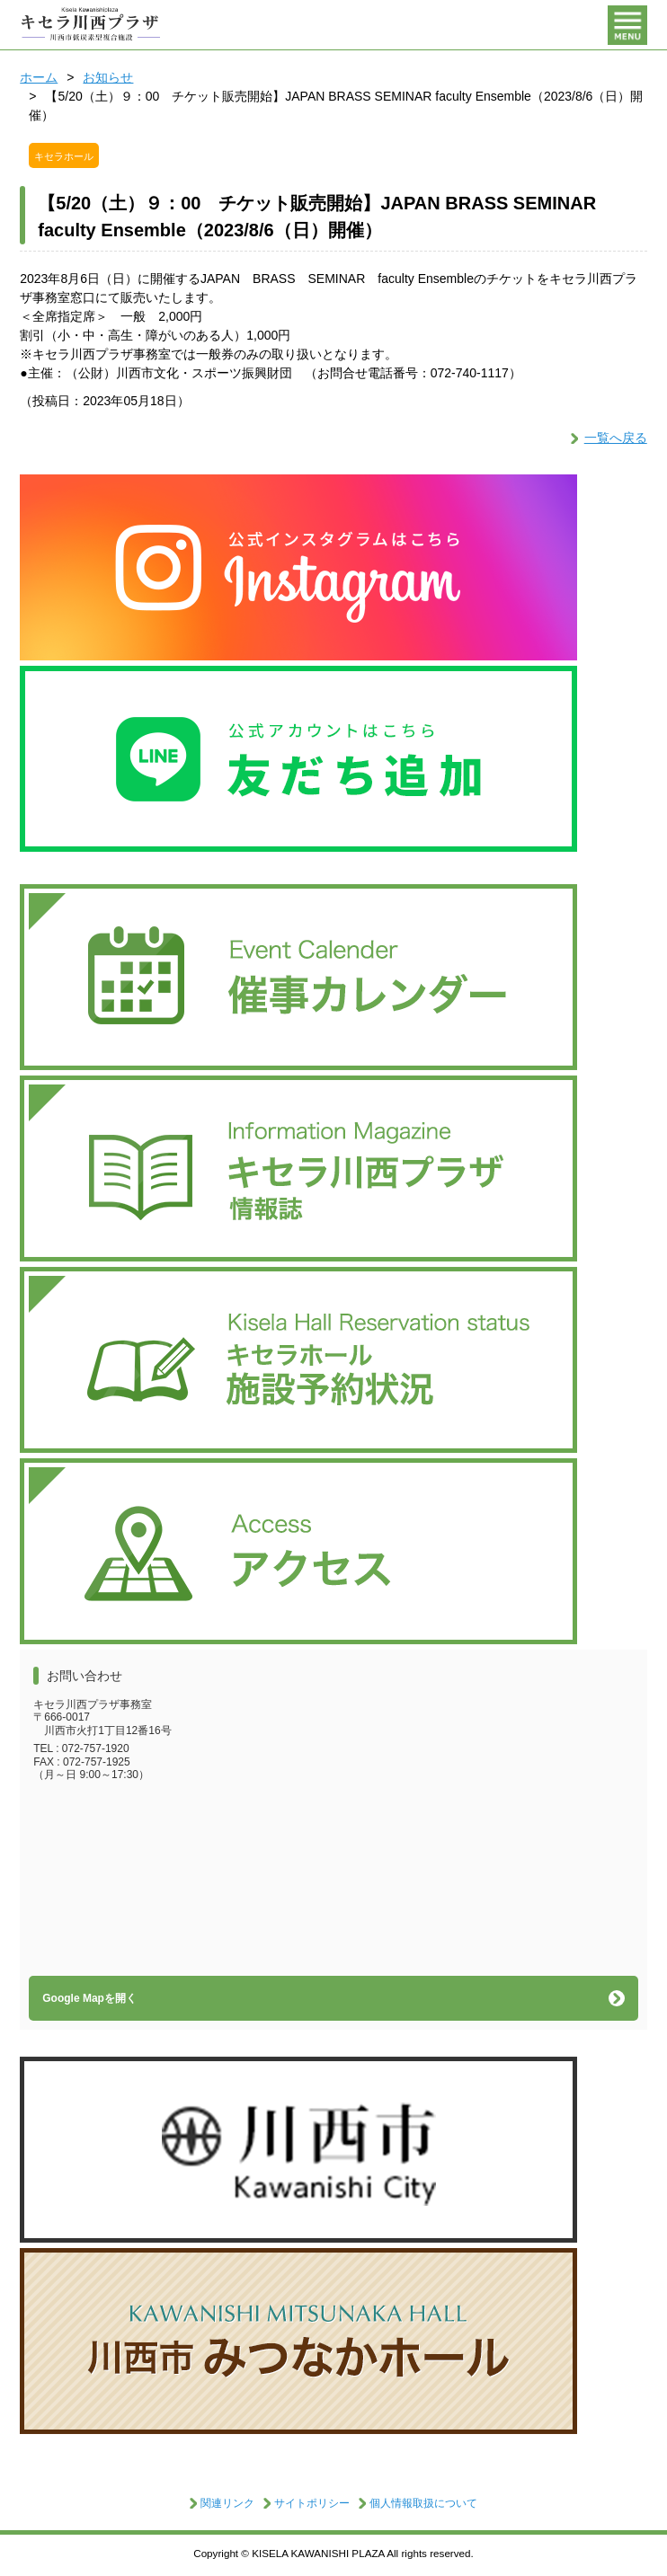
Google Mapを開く (89, 1998)
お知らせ (108, 77)
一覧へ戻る (615, 437)
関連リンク (227, 2503)
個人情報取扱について (423, 2503)
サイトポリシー (312, 2503)
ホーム (39, 77)
